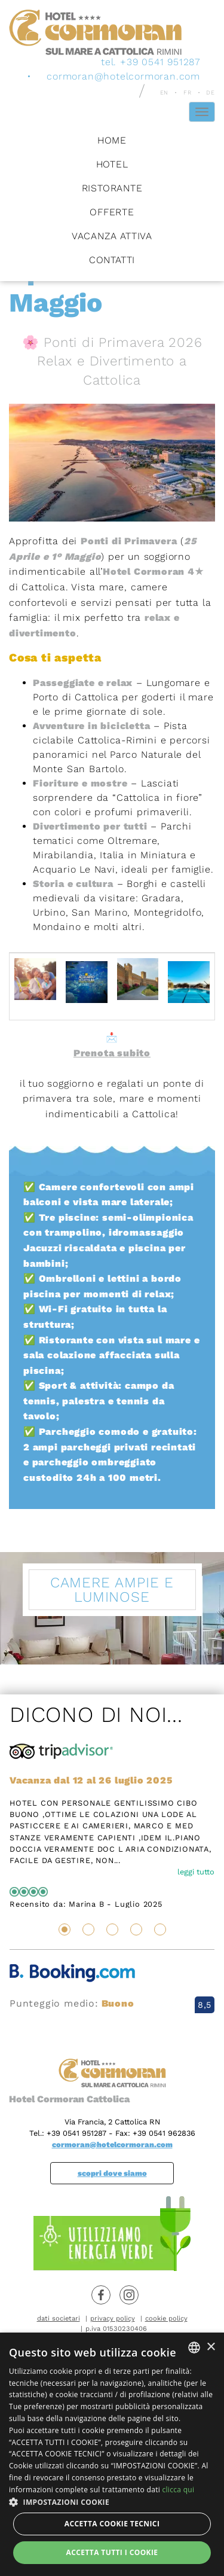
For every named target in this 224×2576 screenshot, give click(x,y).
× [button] (210, 2347)
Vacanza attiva (112, 235)
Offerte (112, 211)
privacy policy (112, 2318)
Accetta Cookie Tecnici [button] (112, 2524)
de (210, 92)
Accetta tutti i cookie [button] (112, 2552)
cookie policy (166, 2318)
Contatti (112, 259)
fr (187, 92)
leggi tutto (195, 1871)
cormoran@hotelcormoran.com (123, 75)
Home (112, 139)
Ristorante (112, 187)
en (164, 92)
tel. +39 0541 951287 (150, 61)
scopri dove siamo (112, 2173)
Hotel (112, 163)
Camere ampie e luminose (112, 1589)
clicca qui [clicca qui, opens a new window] (178, 2489)
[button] (112, 2502)
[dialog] (112, 2454)
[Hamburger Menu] (202, 111)
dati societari (58, 2318)
